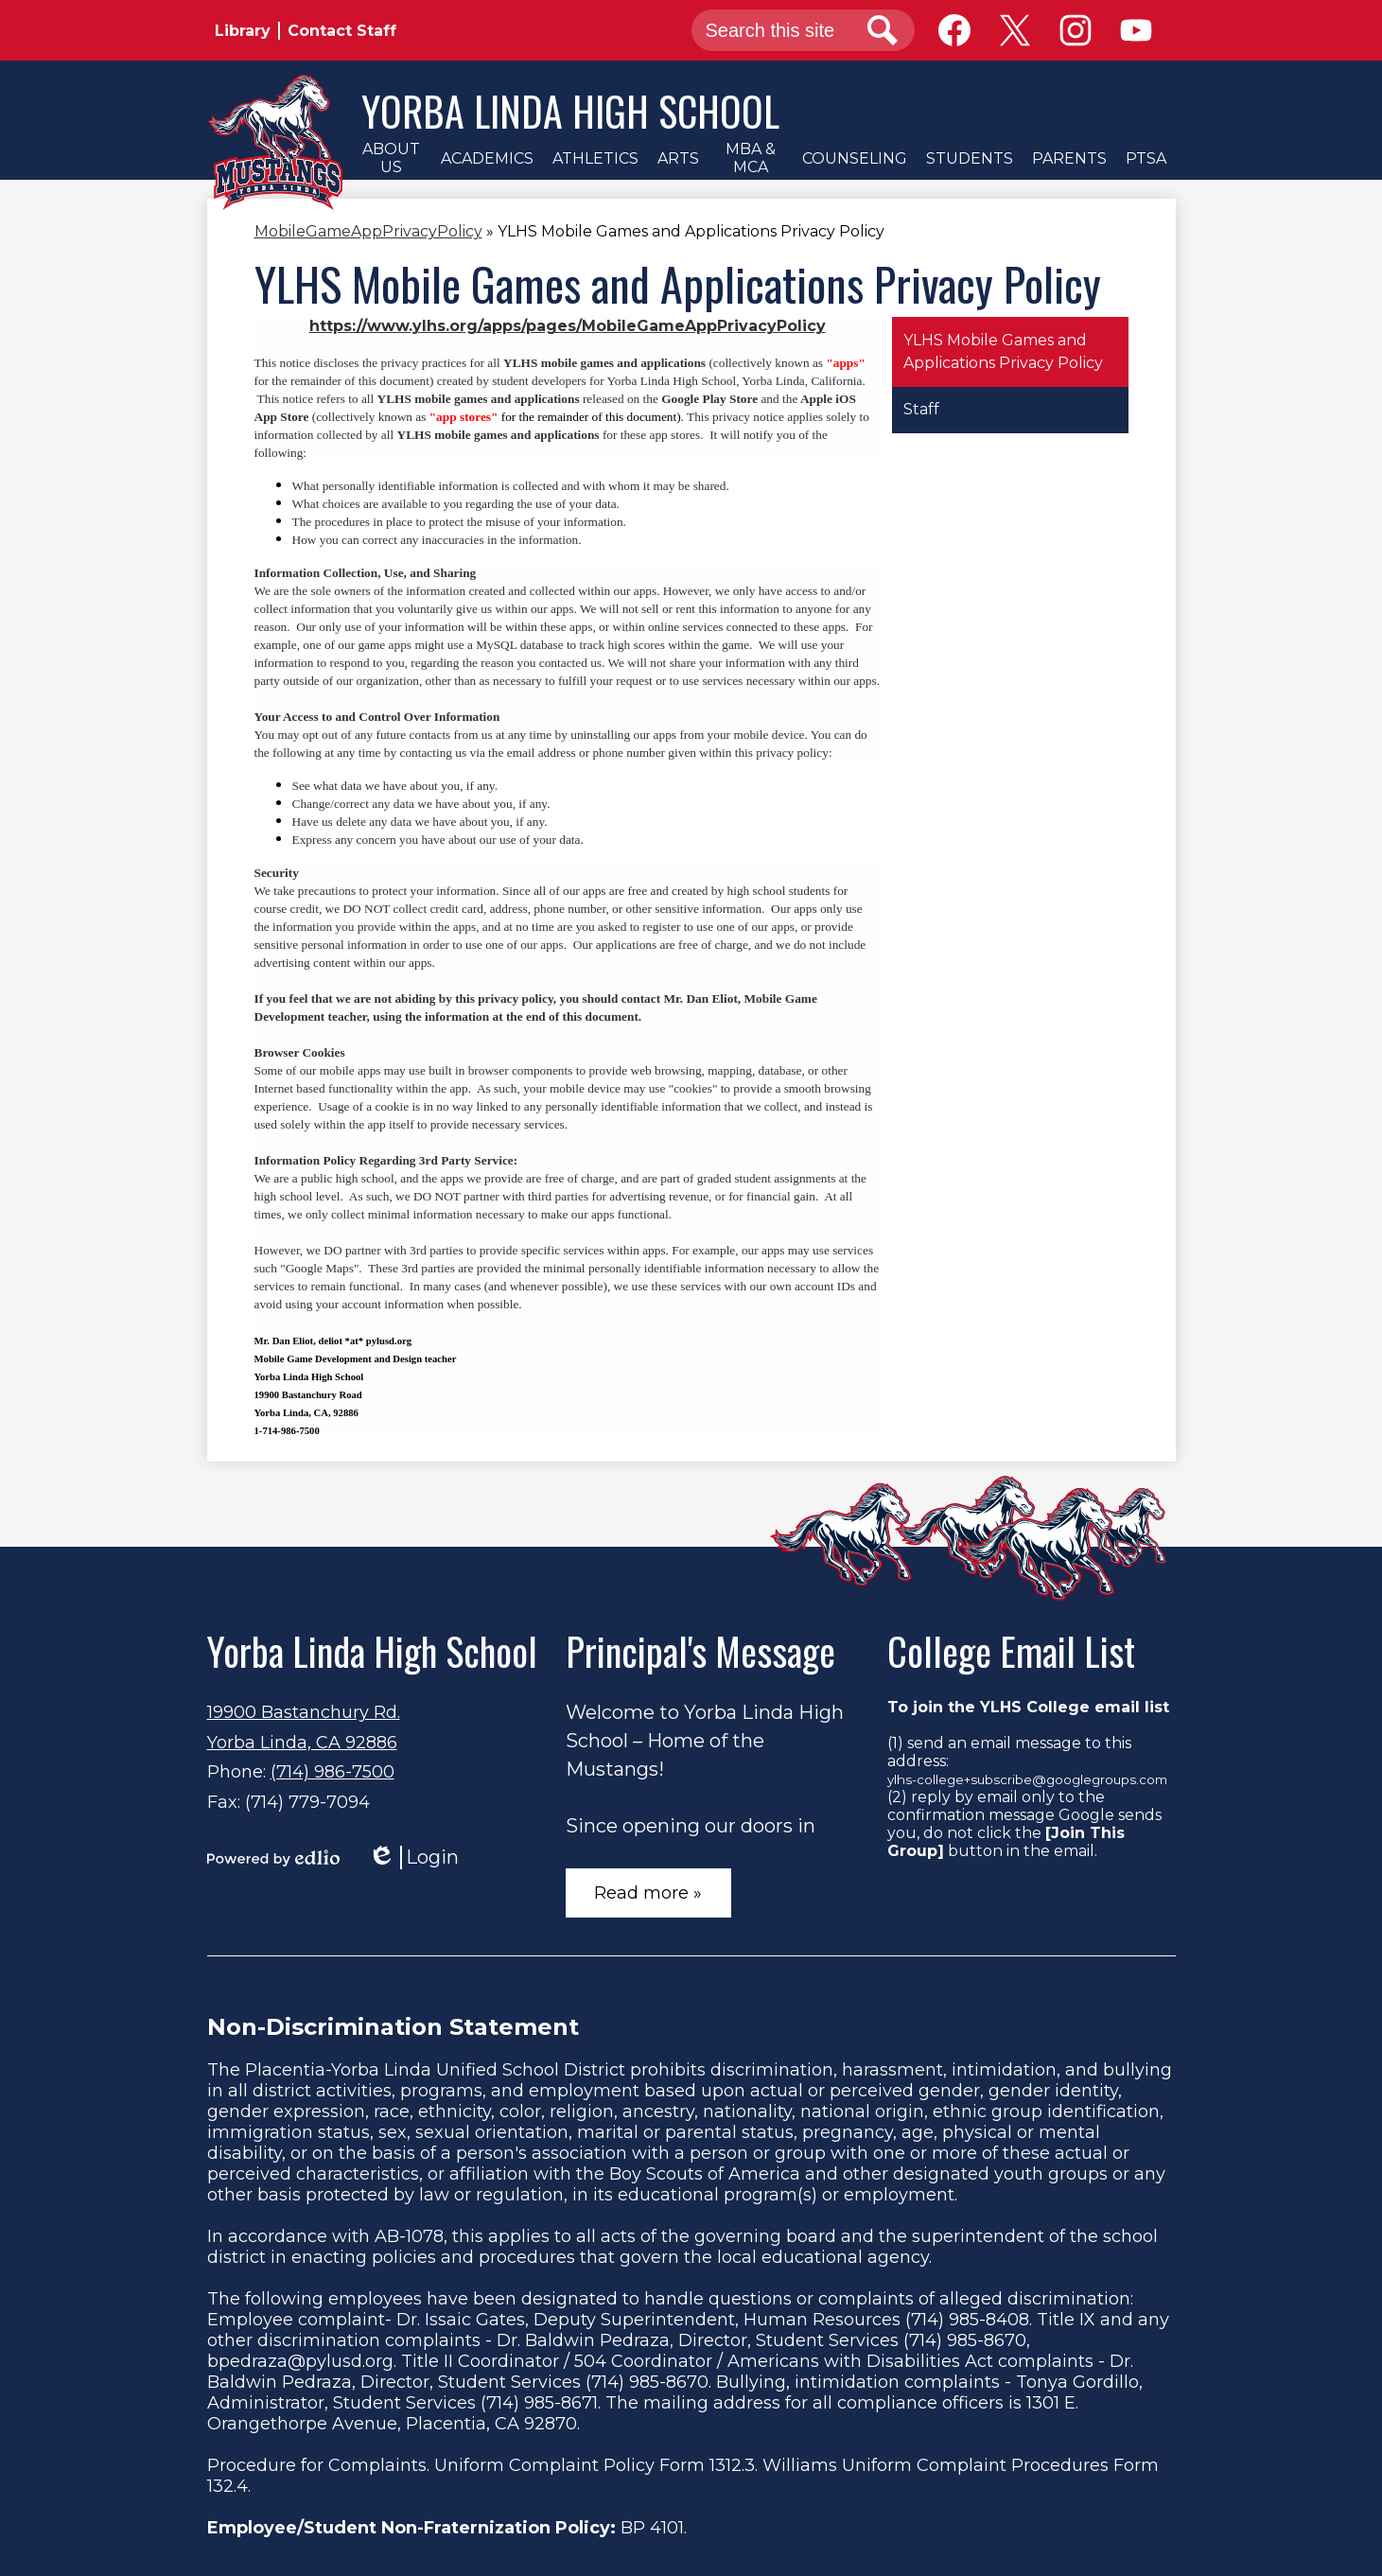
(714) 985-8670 (964, 2340)
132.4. (229, 2486)
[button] (391, 158)
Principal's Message (700, 1650)
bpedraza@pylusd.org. (301, 2361)
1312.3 (732, 2465)
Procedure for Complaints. (318, 2465)
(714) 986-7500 (332, 1771)
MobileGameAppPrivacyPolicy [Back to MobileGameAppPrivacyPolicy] (368, 231)
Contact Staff (342, 31)
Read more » (648, 1893)
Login (413, 1857)
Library (243, 31)
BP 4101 (652, 2527)
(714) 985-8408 (967, 2319)
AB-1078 (409, 2236)
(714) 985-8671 (539, 2402)
